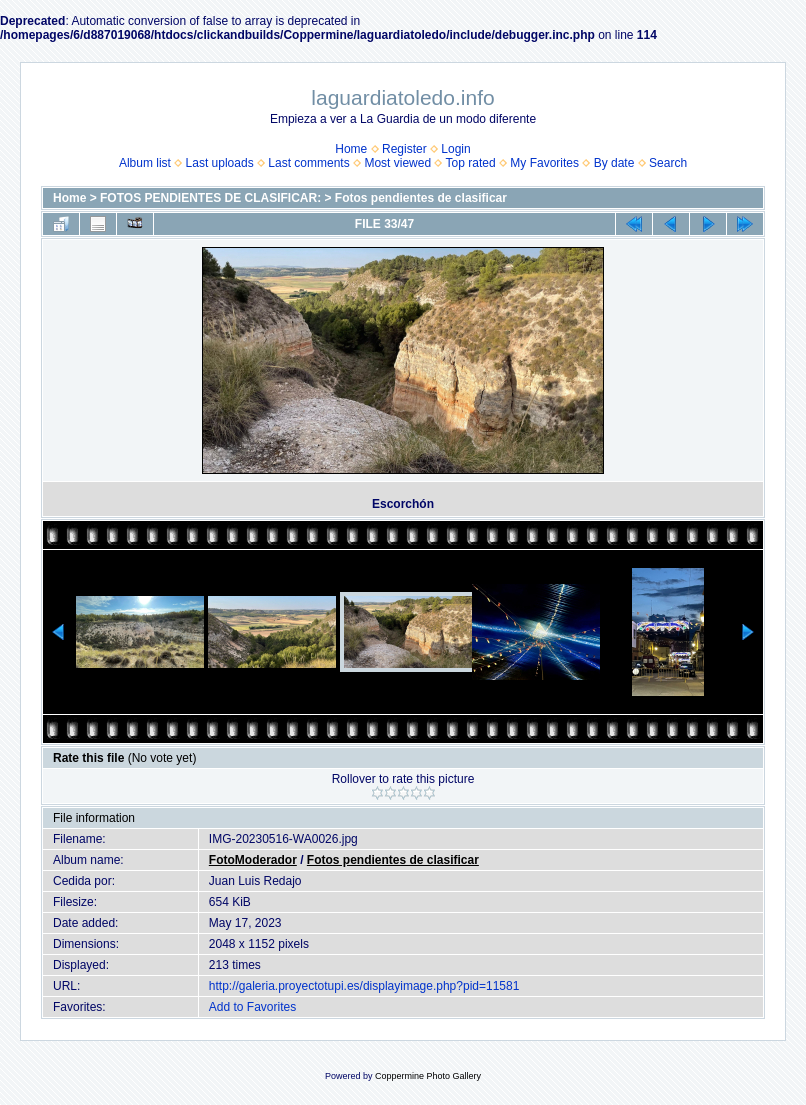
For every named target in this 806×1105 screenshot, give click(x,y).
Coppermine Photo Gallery (428, 1076)
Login (455, 149)
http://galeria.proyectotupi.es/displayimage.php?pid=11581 (364, 986)
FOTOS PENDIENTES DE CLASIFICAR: (210, 198)
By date (614, 163)
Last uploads (220, 163)
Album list (145, 163)
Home (351, 149)
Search (668, 163)
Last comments (308, 163)
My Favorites (544, 163)
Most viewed (397, 163)
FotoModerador (253, 860)
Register (404, 149)
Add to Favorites (252, 1007)
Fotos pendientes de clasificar (421, 198)
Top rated (471, 163)
